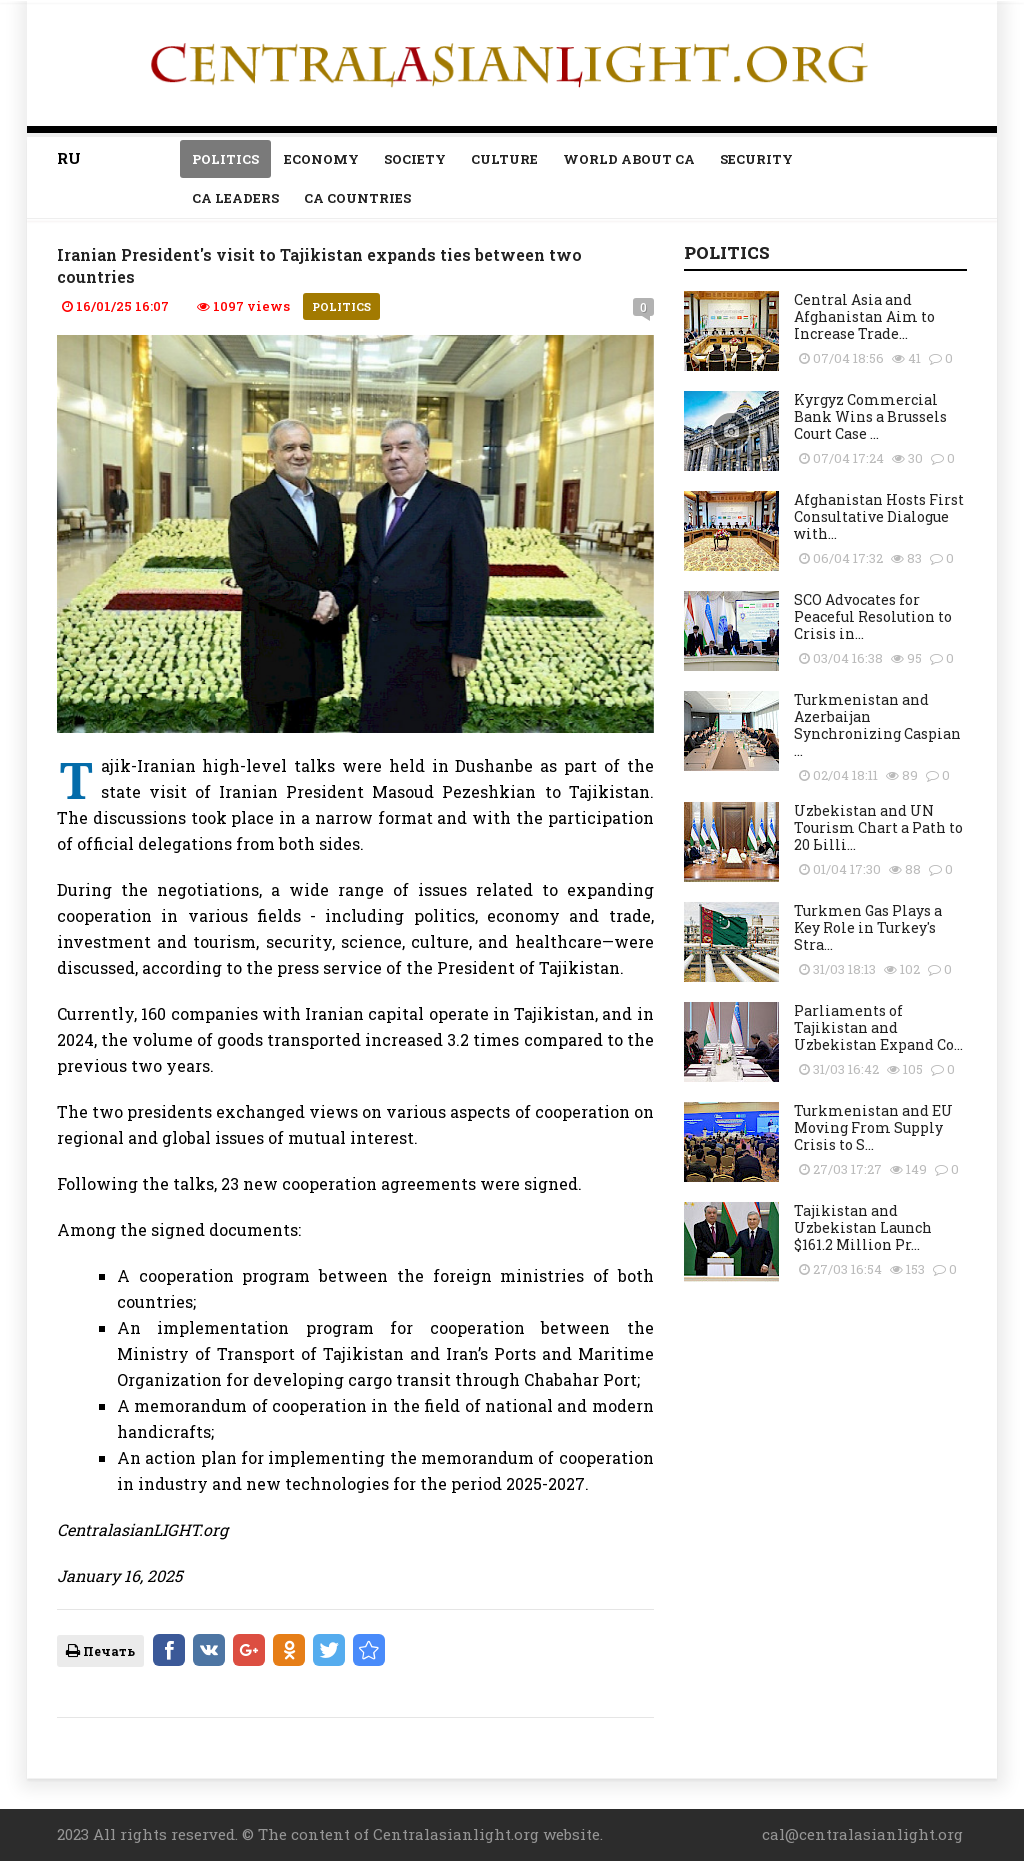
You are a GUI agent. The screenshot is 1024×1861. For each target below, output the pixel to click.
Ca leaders (235, 198)
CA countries (357, 198)
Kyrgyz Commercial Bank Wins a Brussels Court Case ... (870, 416)
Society (415, 159)
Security (756, 159)
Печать (100, 1651)
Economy (321, 159)
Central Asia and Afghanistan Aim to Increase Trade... (864, 316)
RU (69, 158)
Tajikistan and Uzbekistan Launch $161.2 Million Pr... (863, 1227)
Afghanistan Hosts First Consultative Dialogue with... (879, 516)
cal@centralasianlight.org (862, 1834)
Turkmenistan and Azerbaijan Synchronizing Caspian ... (877, 725)
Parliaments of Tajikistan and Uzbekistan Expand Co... (878, 1027)
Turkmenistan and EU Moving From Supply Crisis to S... (873, 1127)
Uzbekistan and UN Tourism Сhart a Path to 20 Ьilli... (878, 827)
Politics (225, 159)
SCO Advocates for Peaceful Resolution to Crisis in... (873, 616)
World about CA (629, 159)
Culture (504, 159)
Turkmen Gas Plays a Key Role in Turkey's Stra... (868, 927)
